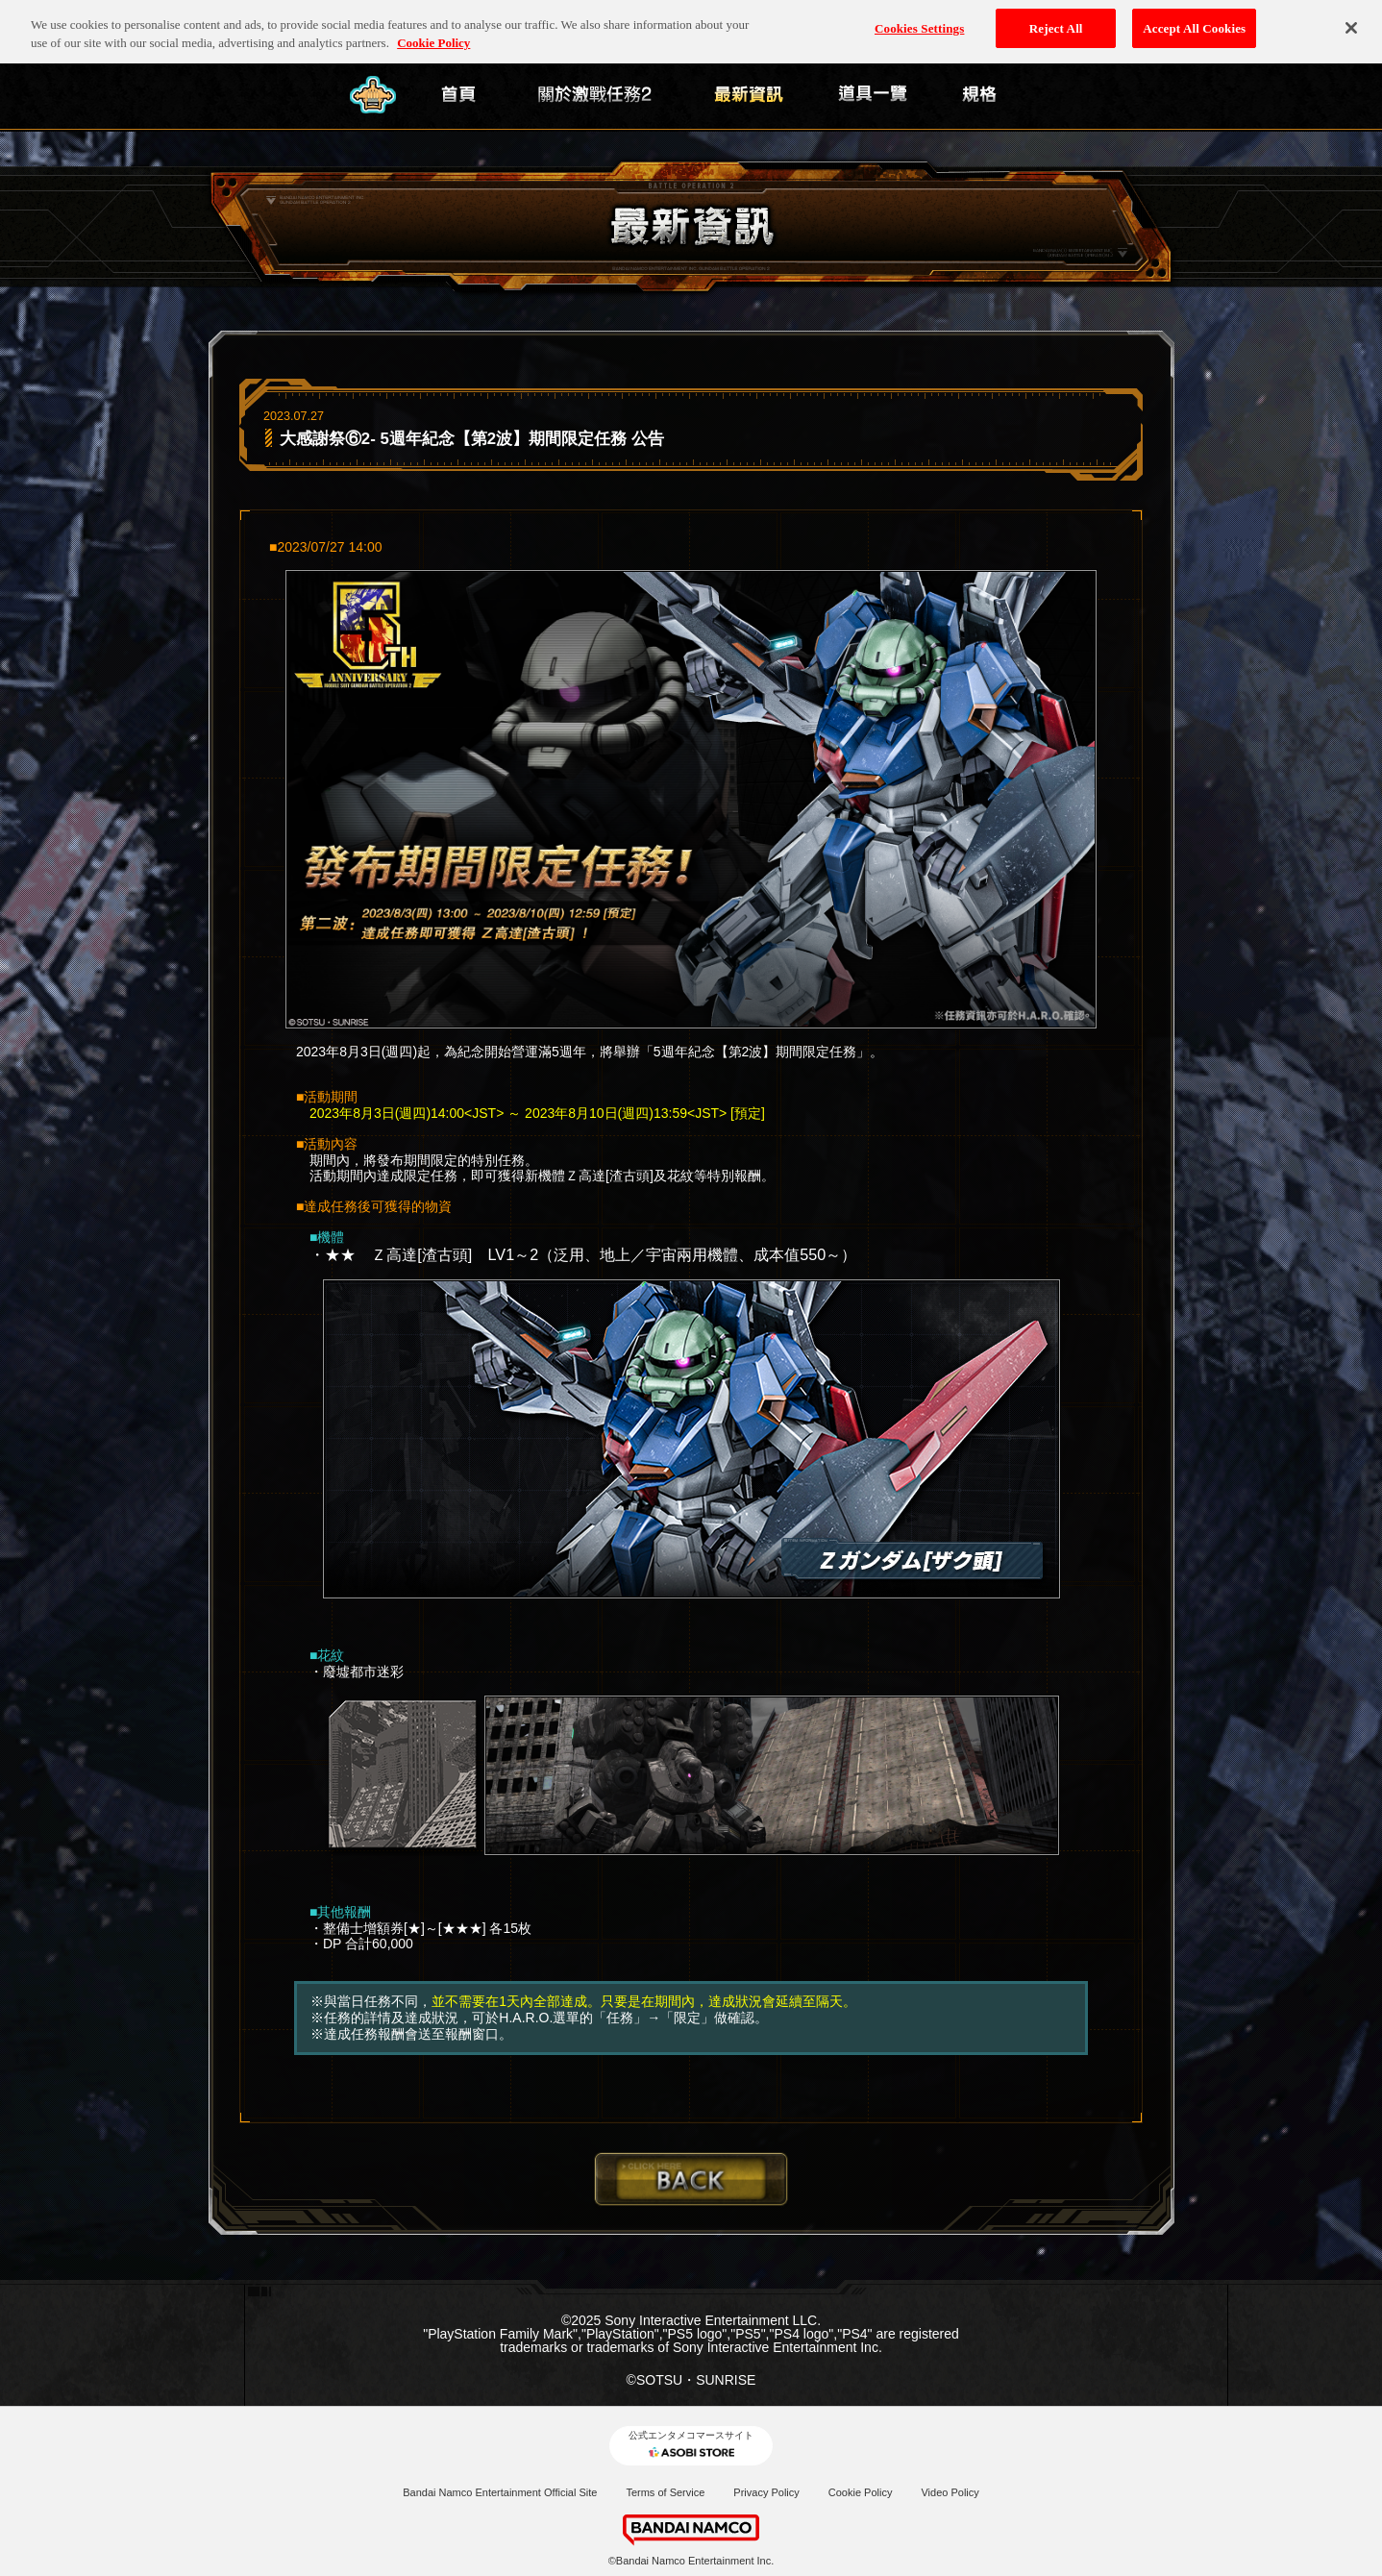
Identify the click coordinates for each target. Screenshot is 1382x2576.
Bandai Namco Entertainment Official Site (500, 2492)
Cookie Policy (860, 2492)
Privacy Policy (766, 2492)
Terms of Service (665, 2492)
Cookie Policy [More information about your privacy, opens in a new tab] (433, 31)
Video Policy (949, 2492)
